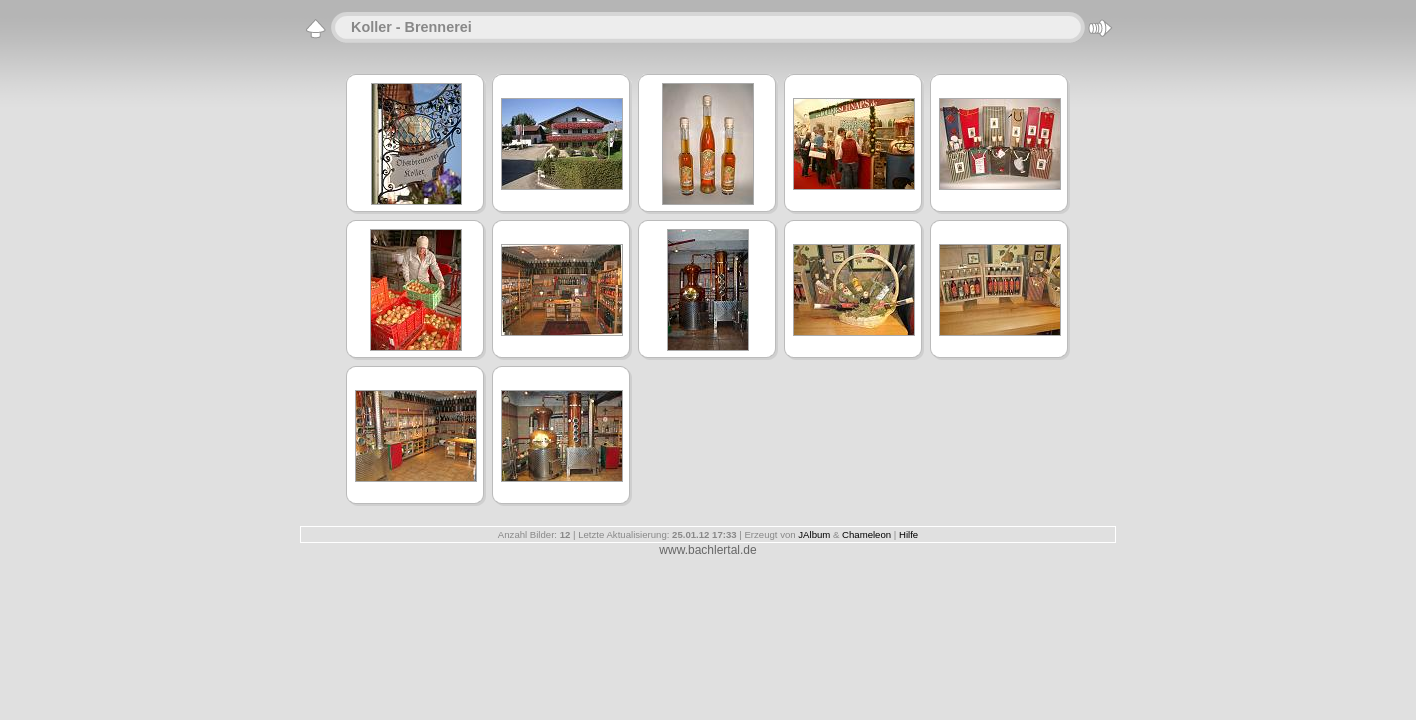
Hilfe (908, 534)
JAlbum (814, 534)
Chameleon (866, 534)
